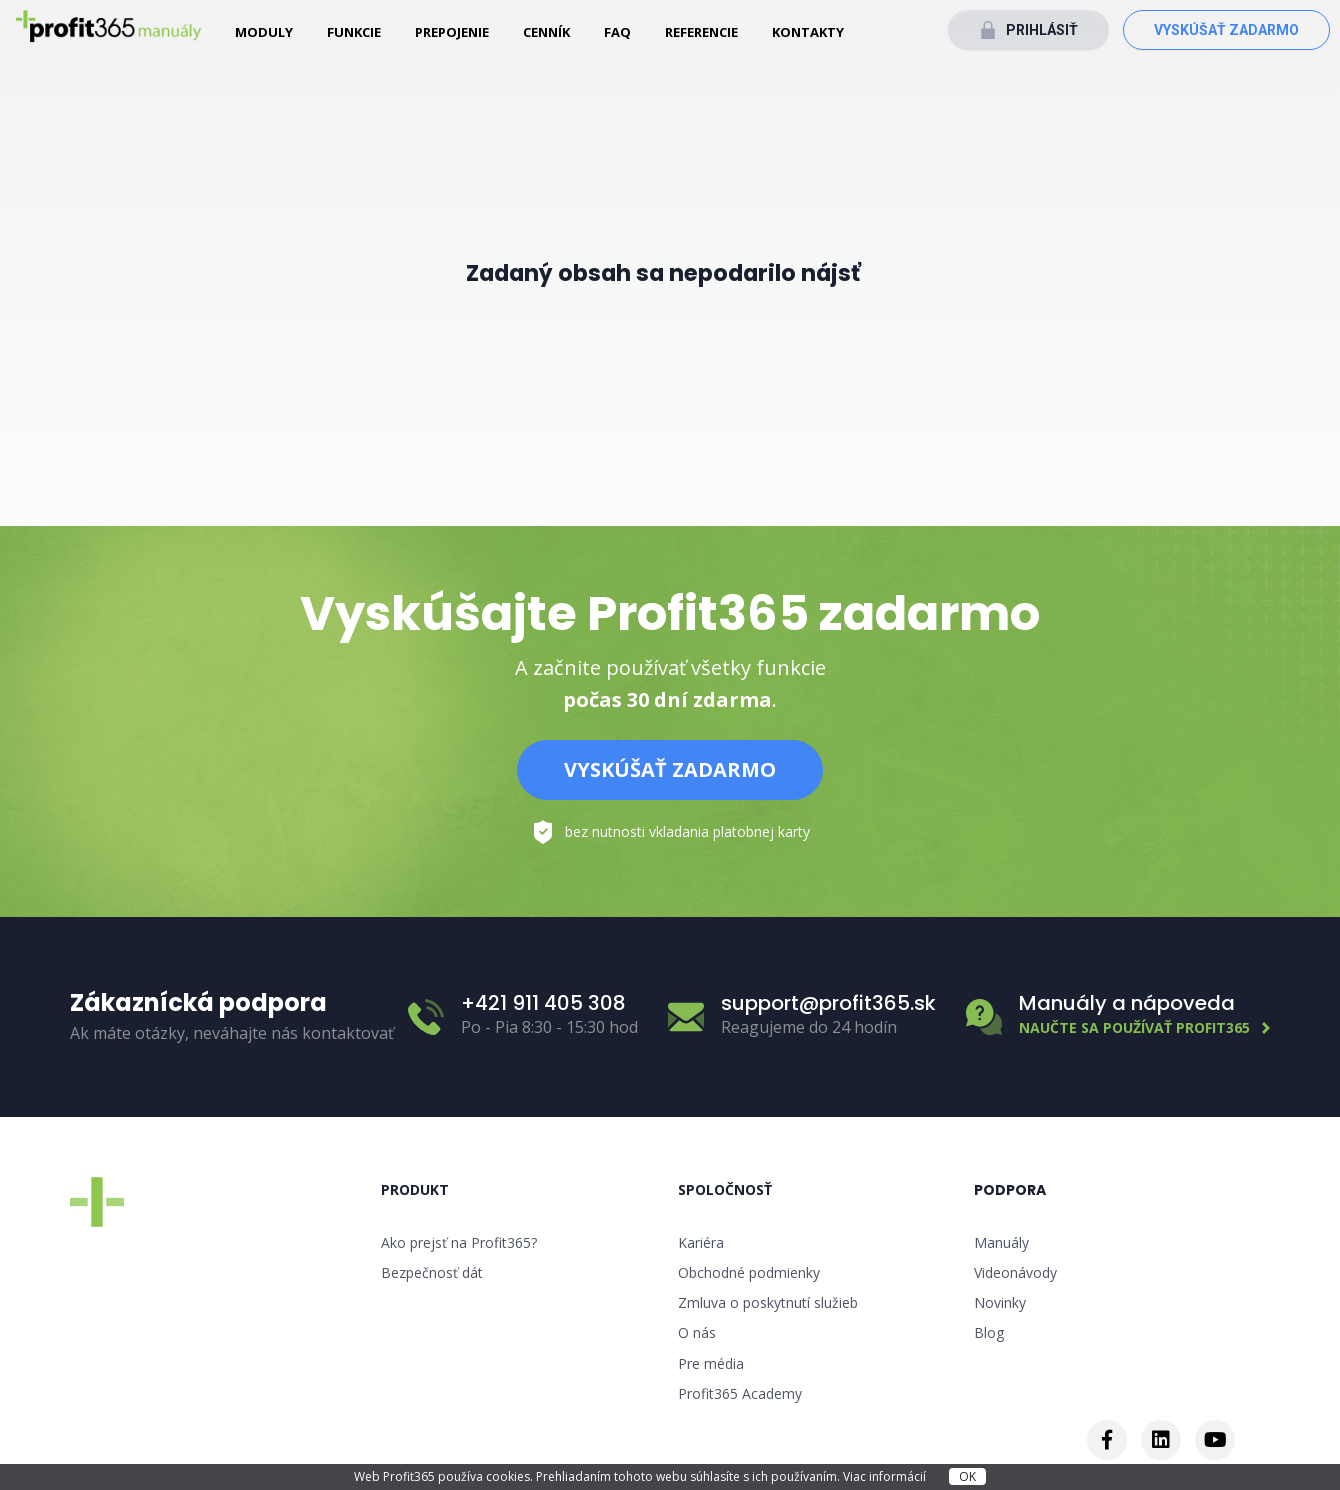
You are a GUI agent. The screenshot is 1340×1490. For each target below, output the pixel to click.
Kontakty (808, 32)
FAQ (617, 32)
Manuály (1001, 1242)
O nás (697, 1332)
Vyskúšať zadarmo (1226, 30)
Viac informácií (886, 1476)
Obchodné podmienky (749, 1272)
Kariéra (701, 1242)
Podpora (1010, 1190)
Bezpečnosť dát (432, 1272)
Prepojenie (452, 32)
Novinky (1000, 1302)
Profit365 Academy (740, 1393)
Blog (989, 1332)
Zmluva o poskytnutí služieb (768, 1302)
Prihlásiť (1042, 30)
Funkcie (354, 32)
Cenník (546, 32)
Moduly (264, 32)
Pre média (711, 1363)
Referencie (701, 32)
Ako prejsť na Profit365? (459, 1242)
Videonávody (1015, 1272)
